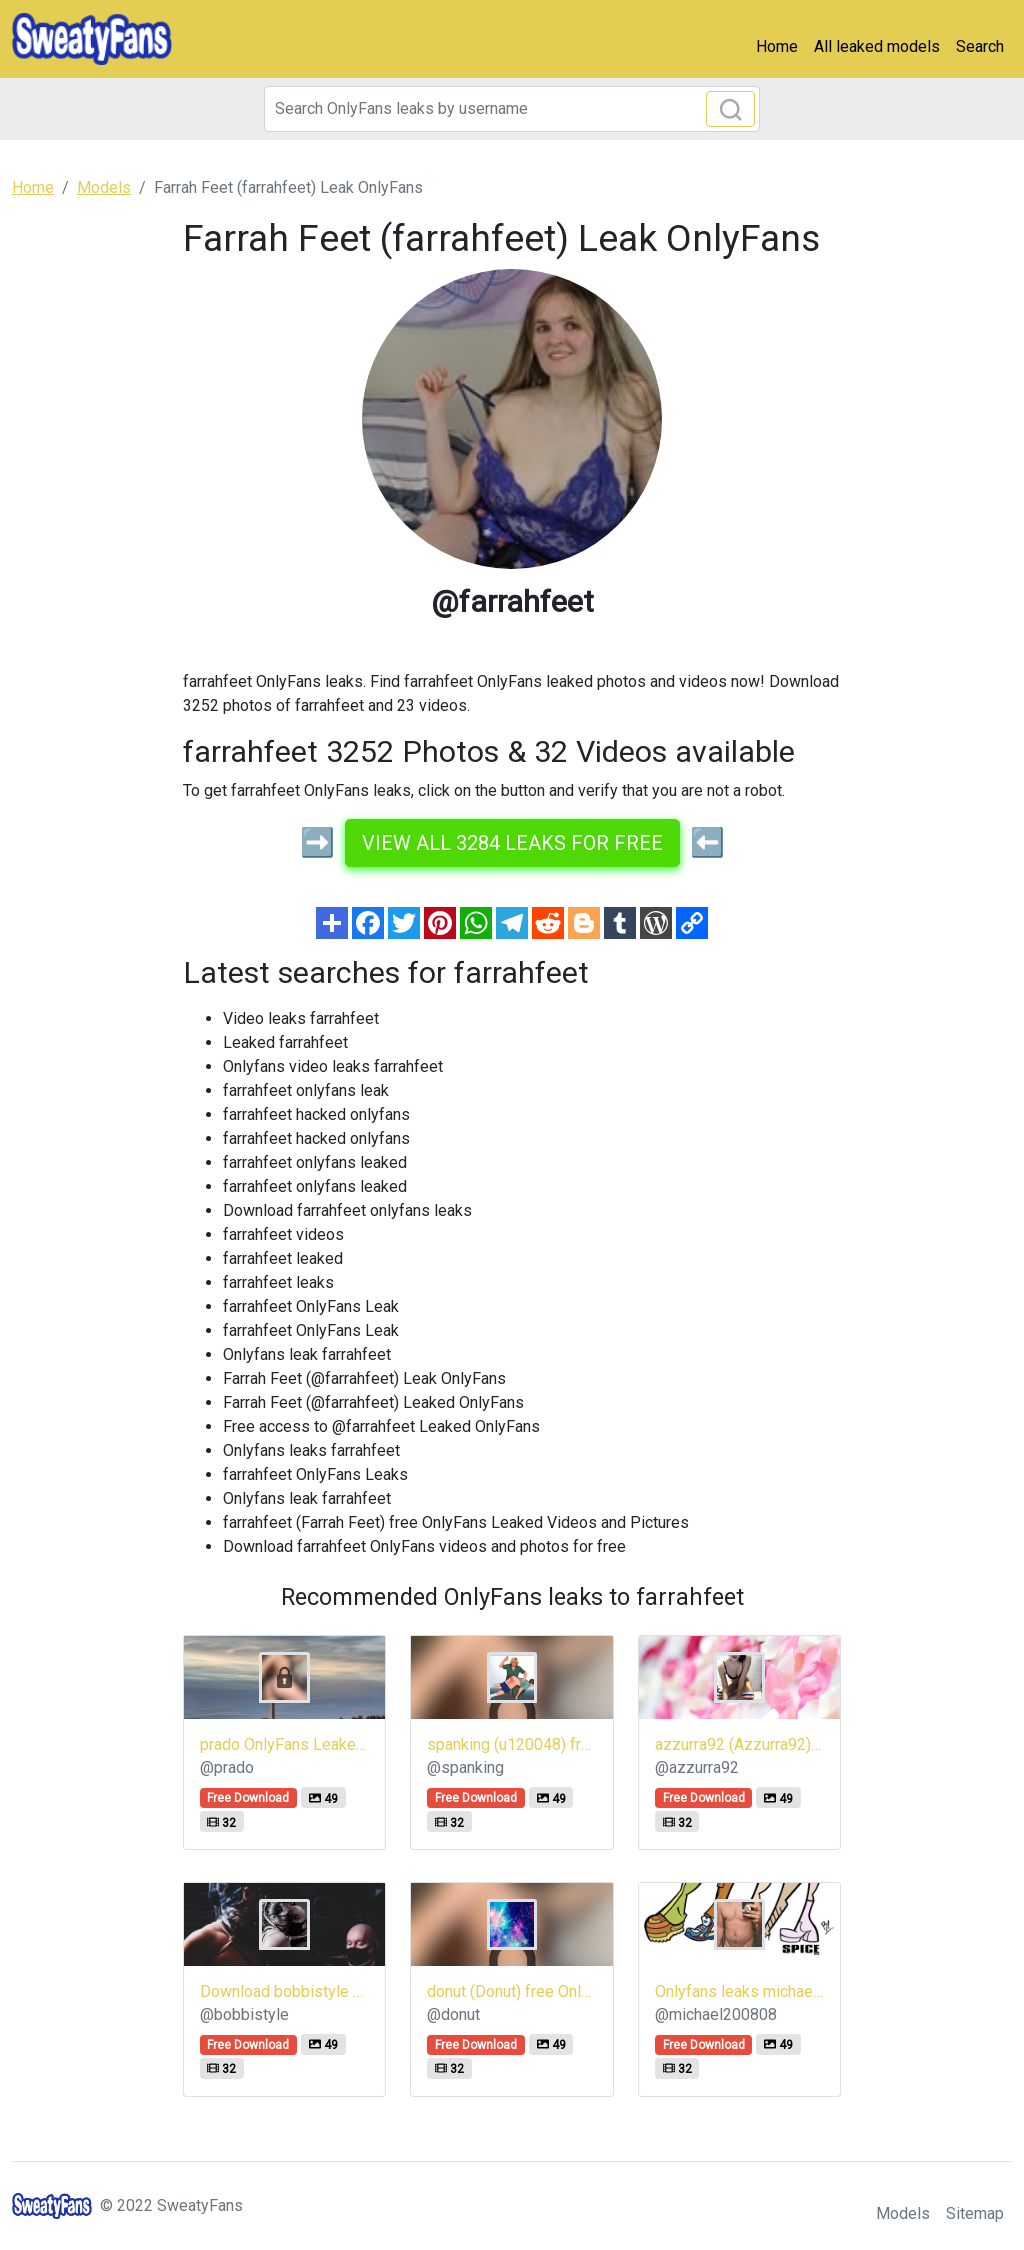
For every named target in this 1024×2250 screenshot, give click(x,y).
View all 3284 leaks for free (512, 843)
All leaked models (877, 46)
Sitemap (975, 2213)
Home (777, 46)
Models (903, 2213)
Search (980, 46)
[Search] (512, 109)
